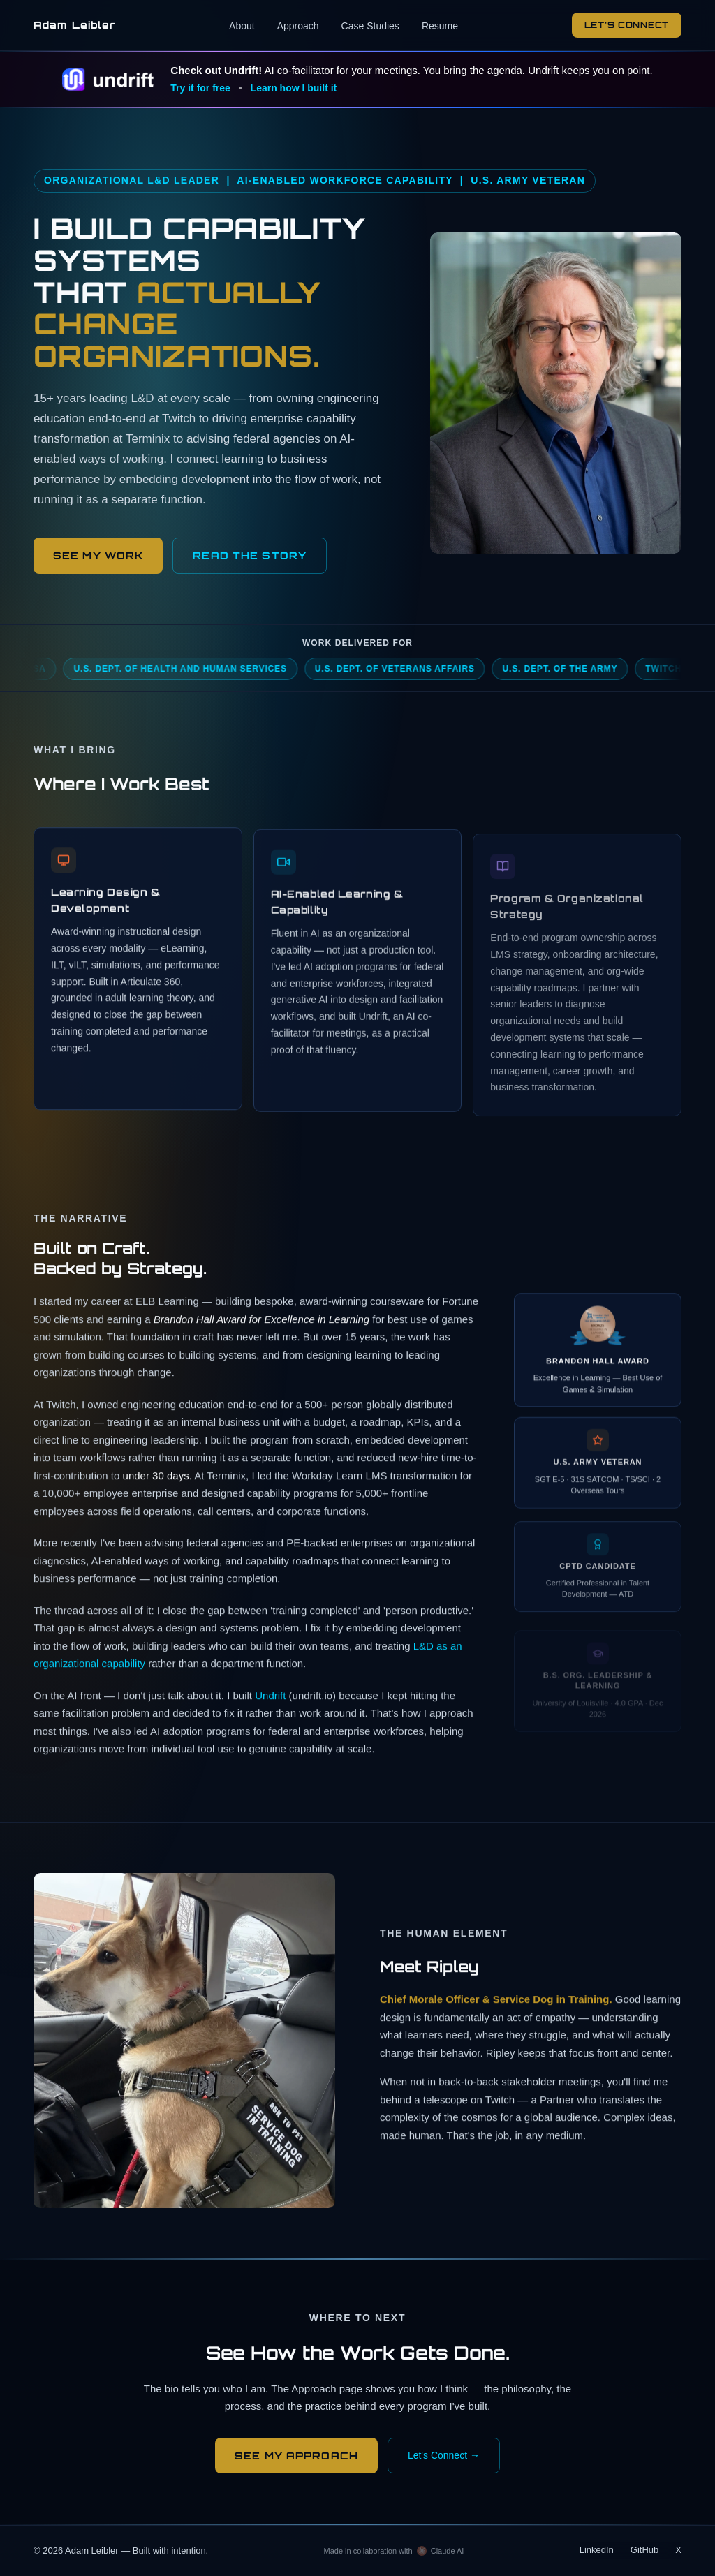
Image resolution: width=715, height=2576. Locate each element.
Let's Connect (626, 25)
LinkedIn (597, 2550)
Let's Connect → (444, 2455)
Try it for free (200, 88)
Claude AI (447, 2551)
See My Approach (296, 2456)
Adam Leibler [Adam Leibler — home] (74, 25)
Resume (440, 25)
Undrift (270, 1698)
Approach (298, 25)
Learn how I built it (294, 88)
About (242, 25)
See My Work (98, 555)
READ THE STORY (250, 555)
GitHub (644, 2550)
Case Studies (370, 25)
